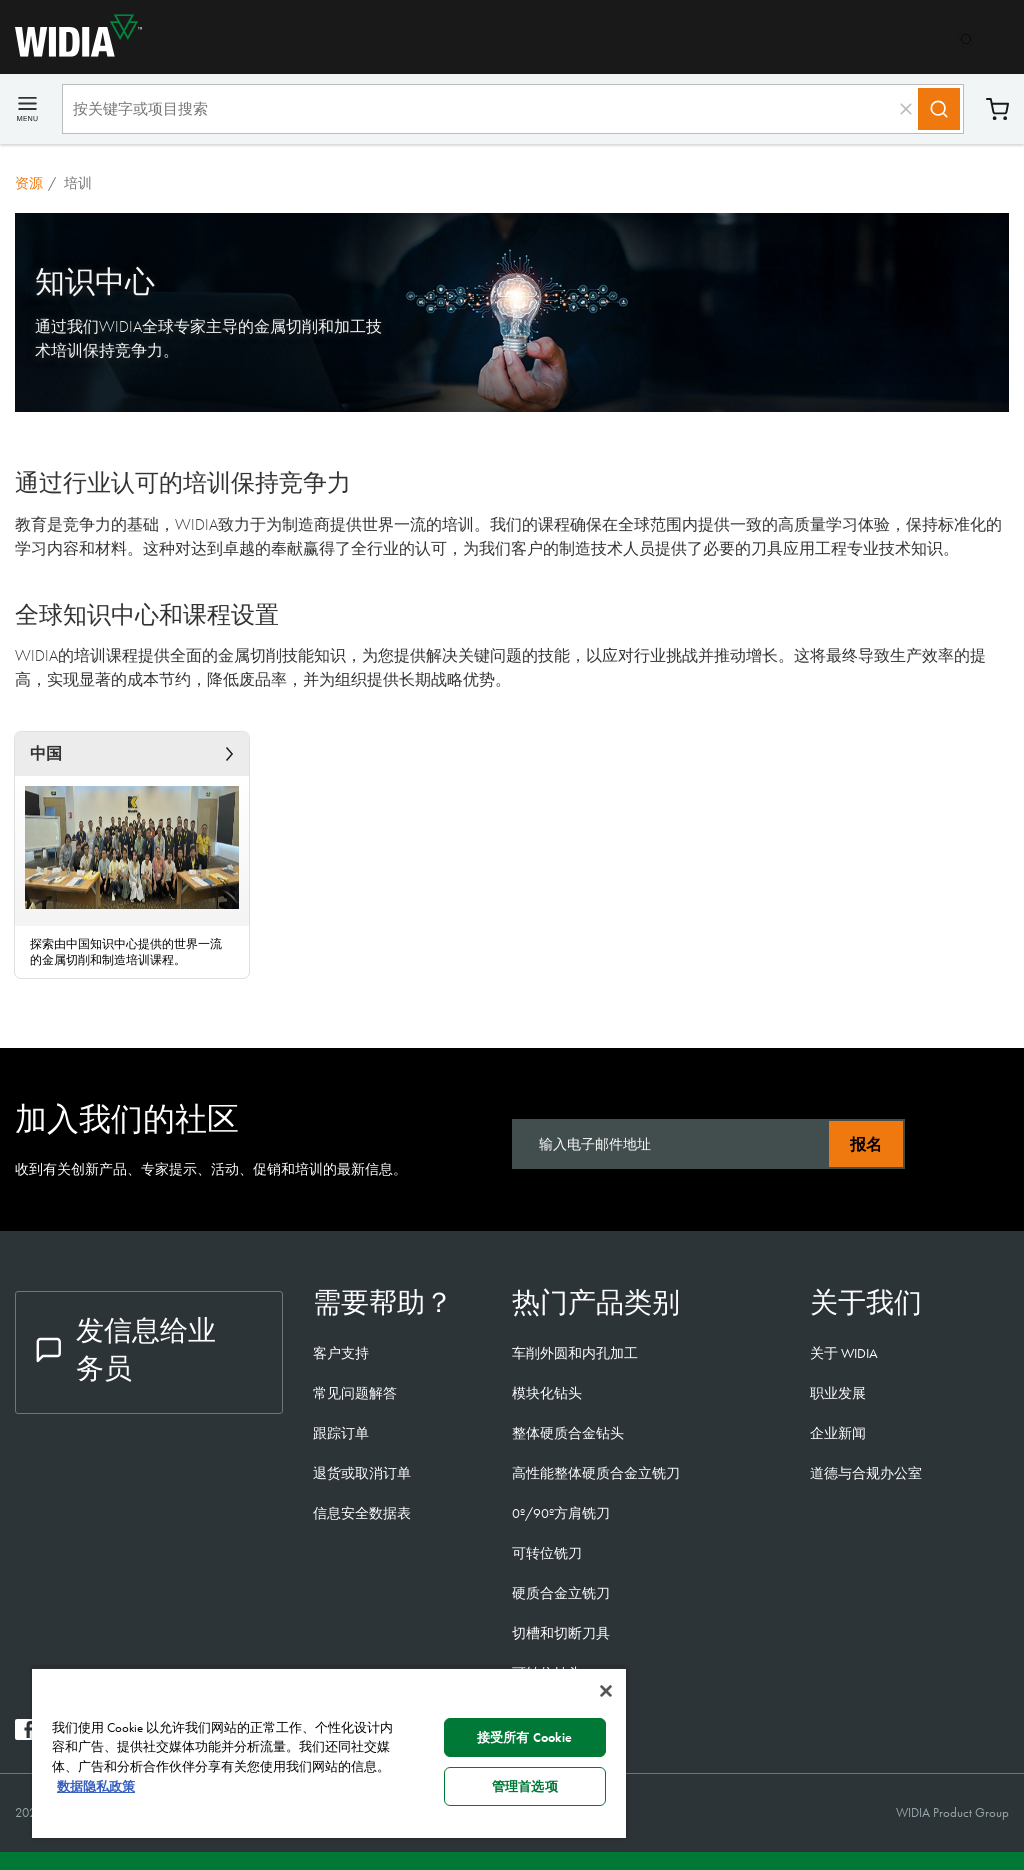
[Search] (939, 109)
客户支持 (341, 1353)
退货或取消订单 (362, 1473)
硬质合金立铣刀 (561, 1593)
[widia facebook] (25, 1734)
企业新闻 (838, 1433)
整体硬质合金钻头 (568, 1433)
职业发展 (838, 1393)
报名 (866, 1144)
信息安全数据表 (362, 1513)
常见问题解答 (355, 1393)
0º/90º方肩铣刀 (561, 1513)
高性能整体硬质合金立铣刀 (596, 1473)
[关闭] (606, 1691)
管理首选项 (525, 1786)
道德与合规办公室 (866, 1473)
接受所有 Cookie (524, 1737)
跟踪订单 (341, 1433)
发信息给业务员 (126, 1349)
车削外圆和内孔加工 (575, 1353)
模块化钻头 (547, 1393)
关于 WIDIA (844, 1353)
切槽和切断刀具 (561, 1633)
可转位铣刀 (547, 1553)
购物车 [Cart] (997, 109)
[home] (71, 51)
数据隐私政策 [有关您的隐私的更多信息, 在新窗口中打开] (96, 1786)
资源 (29, 183)
